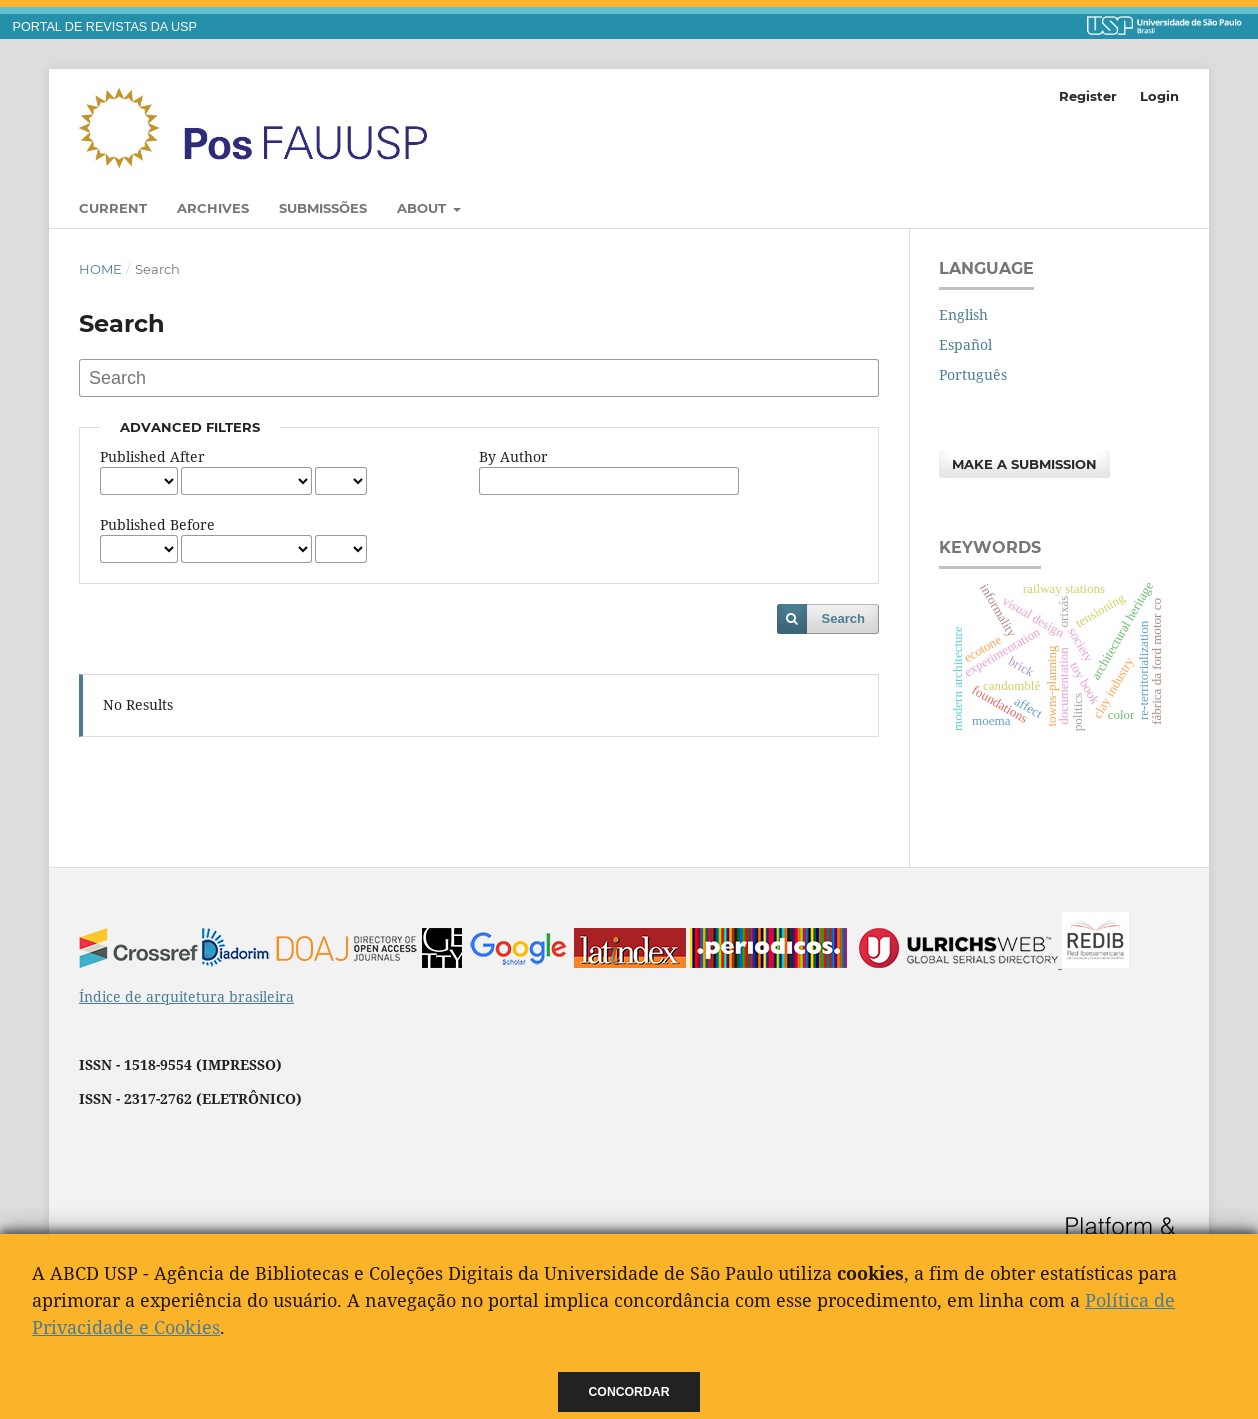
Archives (213, 208)
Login (1159, 96)
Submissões (323, 208)
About (423, 208)
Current (113, 208)
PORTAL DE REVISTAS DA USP (105, 27)
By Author (513, 456)
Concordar (629, 1392)
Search (843, 618)
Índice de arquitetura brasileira (186, 996)
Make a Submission (1024, 464)
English (963, 314)
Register (1088, 96)
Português (973, 374)
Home (100, 269)
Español (965, 344)
